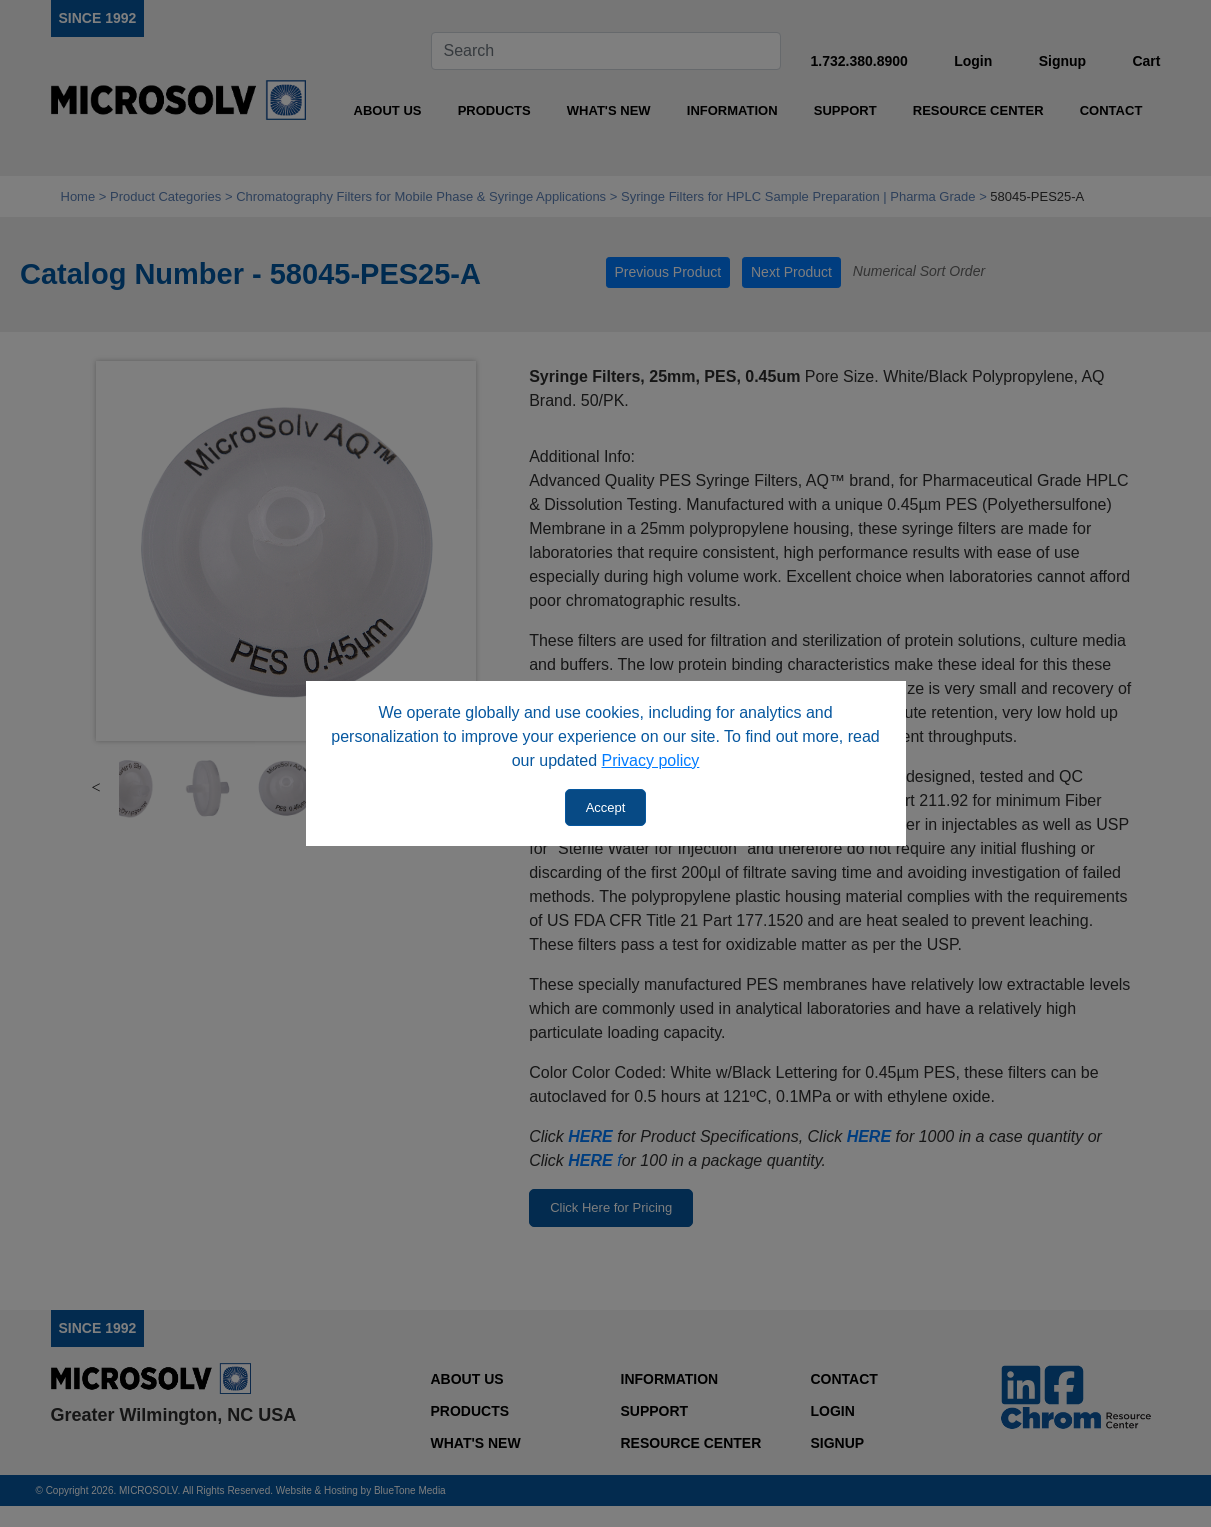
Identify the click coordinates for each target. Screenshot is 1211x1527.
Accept (606, 807)
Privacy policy (651, 760)
